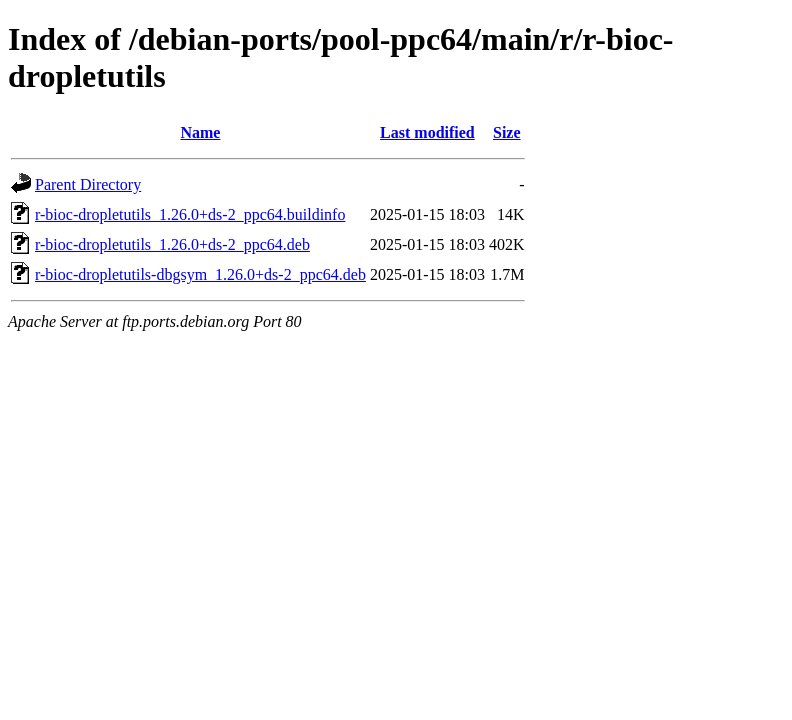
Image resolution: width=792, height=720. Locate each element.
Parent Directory (88, 184)
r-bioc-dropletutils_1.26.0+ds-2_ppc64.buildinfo (190, 214)
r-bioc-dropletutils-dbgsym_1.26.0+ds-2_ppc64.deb (200, 274)
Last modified (427, 132)
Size (507, 132)
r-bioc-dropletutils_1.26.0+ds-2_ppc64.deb (172, 244)
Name (200, 132)
